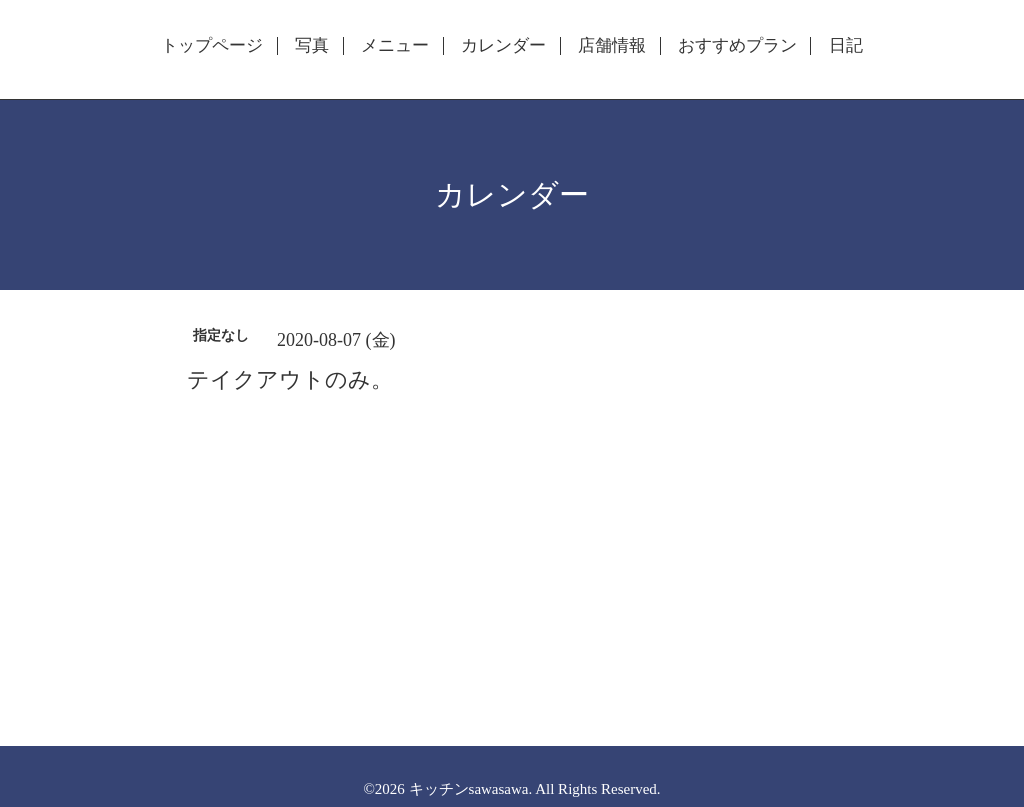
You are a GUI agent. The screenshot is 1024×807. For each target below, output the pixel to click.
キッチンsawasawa (469, 789)
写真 (312, 46)
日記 (846, 46)
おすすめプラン (737, 46)
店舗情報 (612, 46)
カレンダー (503, 46)
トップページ (212, 46)
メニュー (395, 46)
